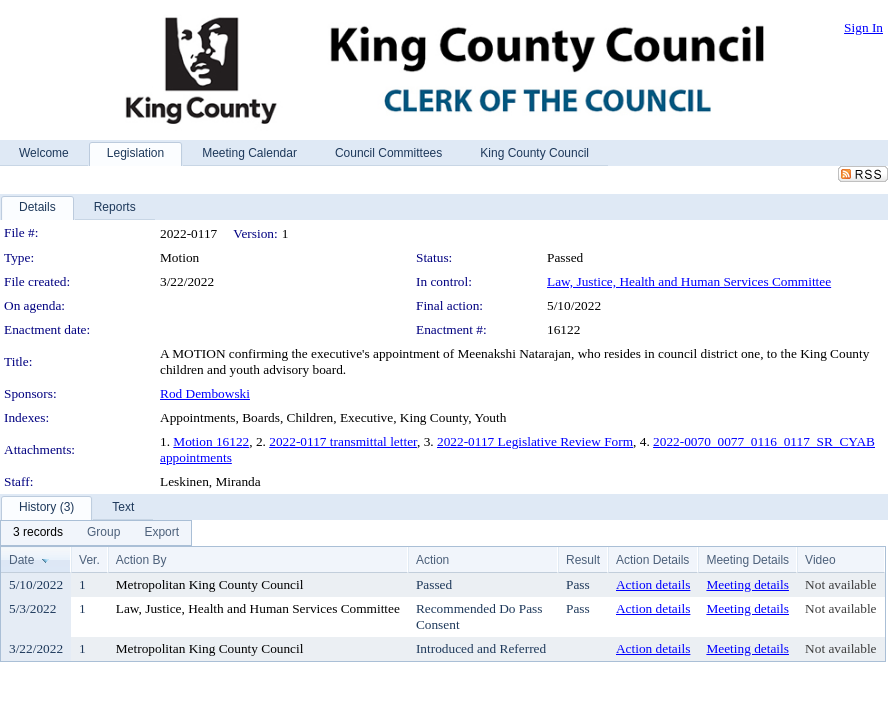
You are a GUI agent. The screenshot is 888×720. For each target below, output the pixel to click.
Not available (840, 584)
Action (432, 560)
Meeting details (747, 584)
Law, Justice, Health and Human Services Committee (689, 281)
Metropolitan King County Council (210, 584)
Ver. (89, 560)
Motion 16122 (211, 441)
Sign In (863, 27)
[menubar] (96, 533)
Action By (141, 560)
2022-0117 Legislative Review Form (535, 441)
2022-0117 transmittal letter (343, 441)
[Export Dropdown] (161, 533)
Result (583, 560)
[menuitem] (38, 533)
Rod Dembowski (205, 393)
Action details (653, 584)
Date (21, 560)
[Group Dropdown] (103, 533)
